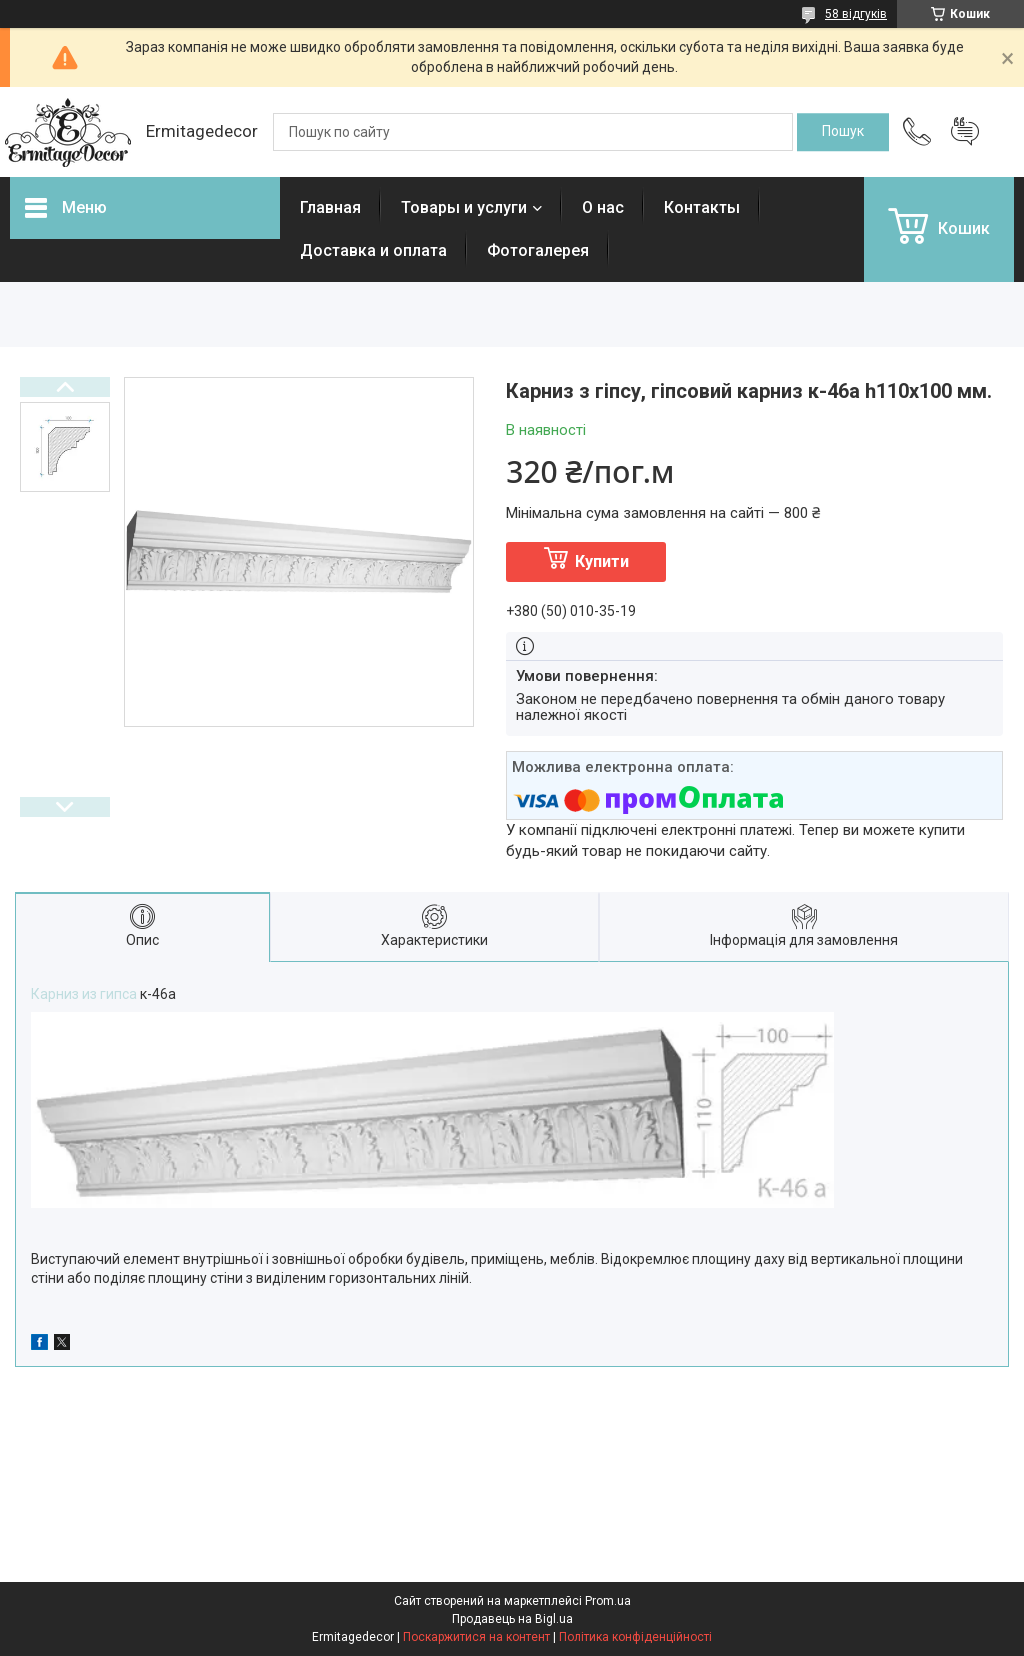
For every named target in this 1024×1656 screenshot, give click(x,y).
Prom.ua (608, 1601)
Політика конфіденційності (635, 1637)
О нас (603, 207)
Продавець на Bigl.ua (512, 1619)
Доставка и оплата (373, 250)
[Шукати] (843, 132)
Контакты (702, 207)
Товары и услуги (464, 207)
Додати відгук (965, 132)
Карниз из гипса (84, 994)
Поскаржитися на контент (476, 1637)
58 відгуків (856, 14)
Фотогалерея (538, 250)
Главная (330, 207)
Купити (602, 561)
